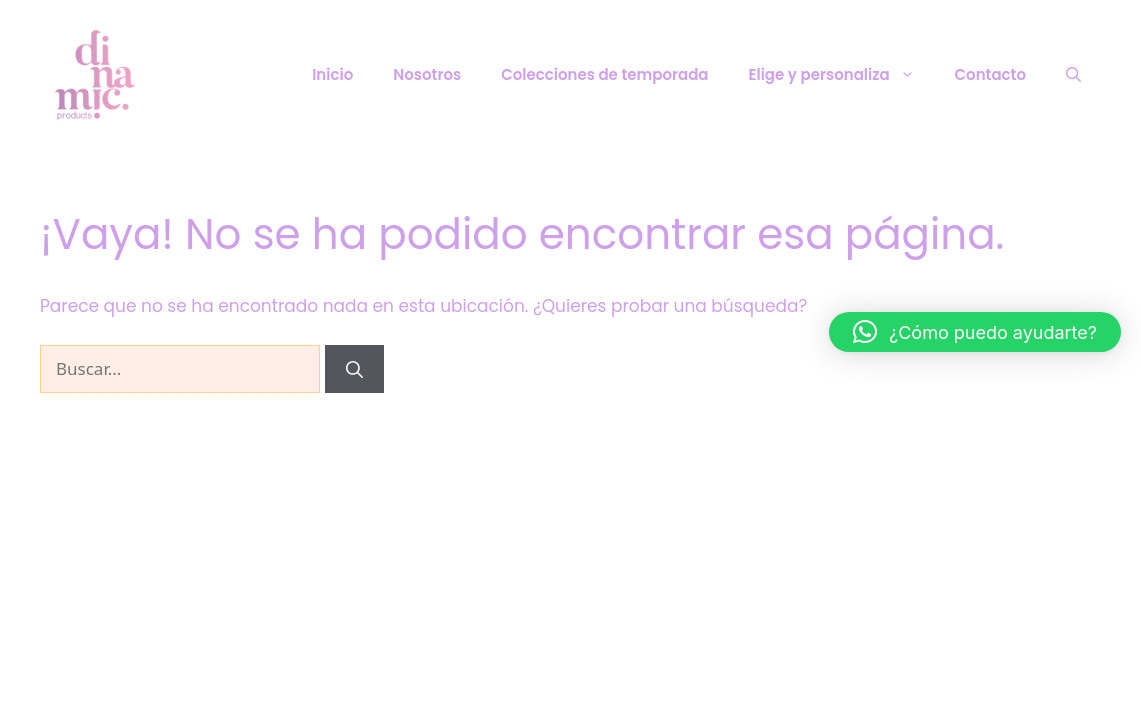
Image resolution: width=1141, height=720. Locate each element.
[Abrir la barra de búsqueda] (1073, 75)
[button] (975, 332)
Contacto (990, 74)
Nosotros (427, 74)
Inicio (332, 74)
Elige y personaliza (842, 75)
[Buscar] (354, 369)
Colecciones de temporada (604, 74)
